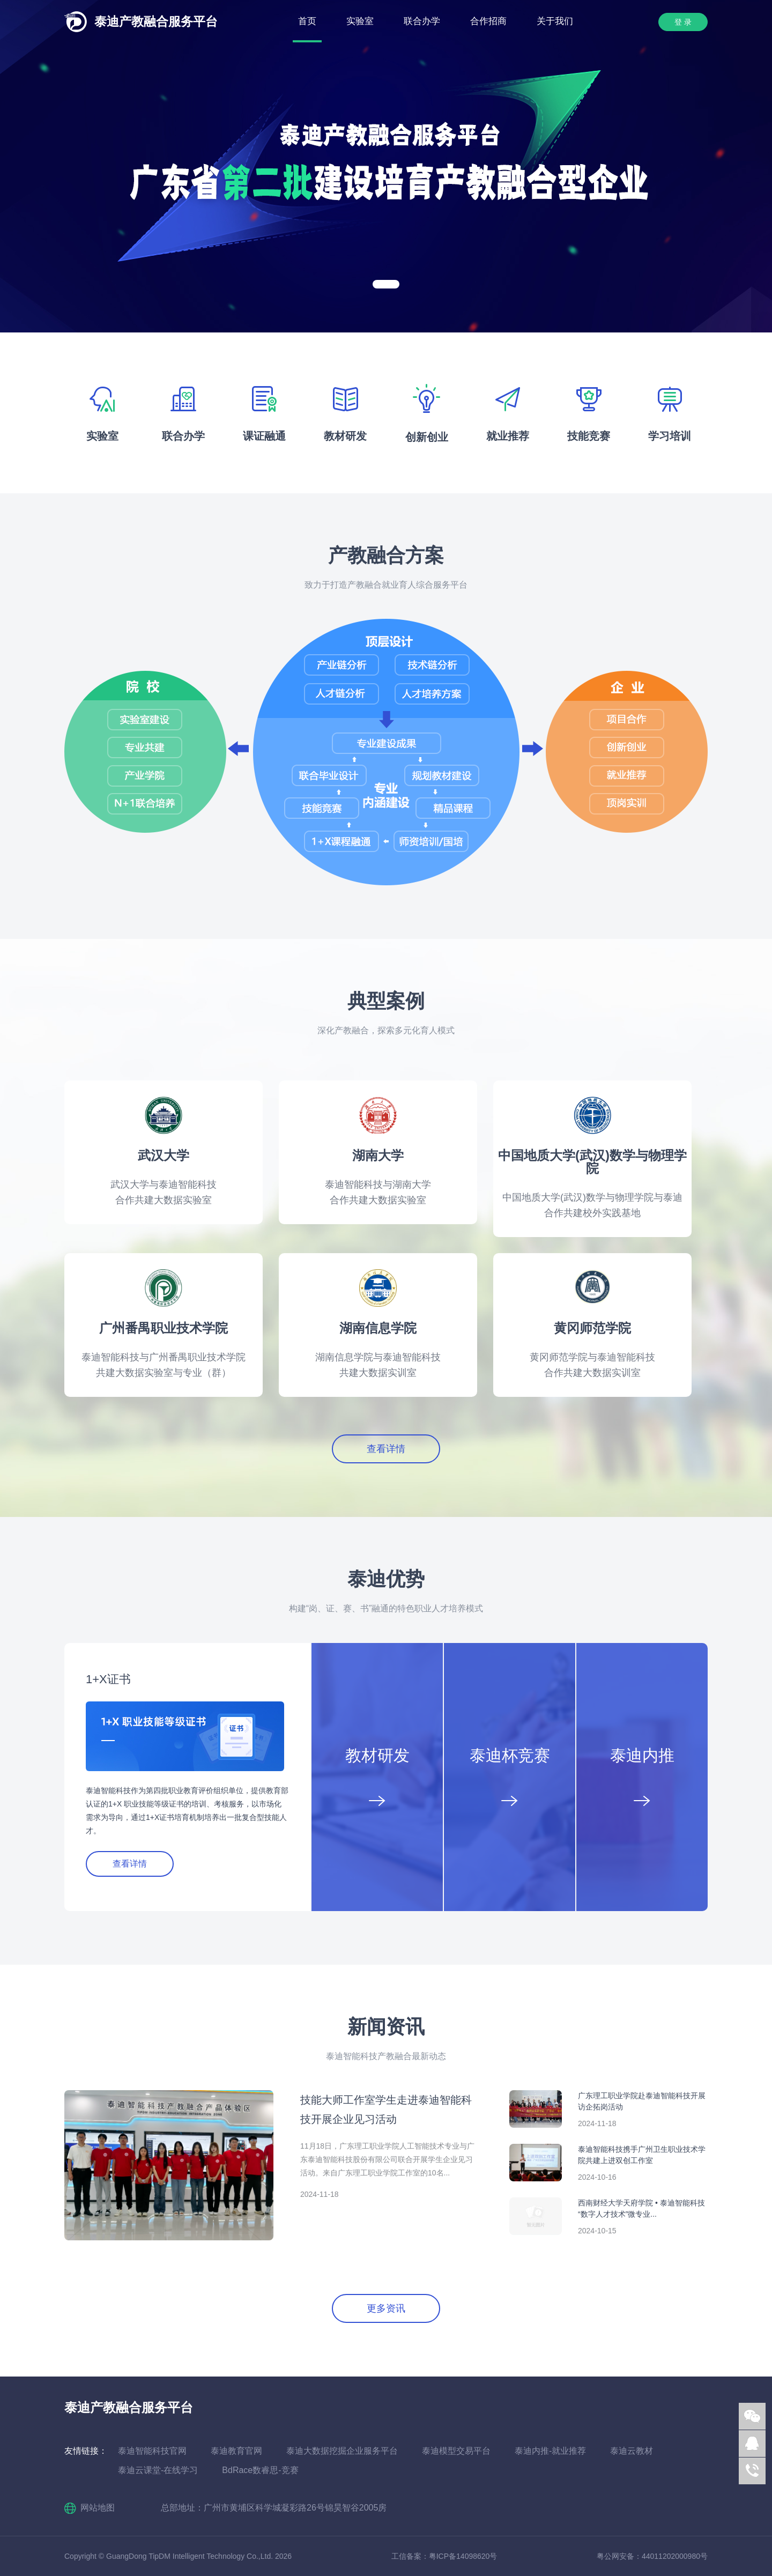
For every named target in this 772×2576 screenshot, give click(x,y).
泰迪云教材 (631, 2450)
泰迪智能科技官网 (152, 2450)
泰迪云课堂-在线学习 (158, 2470)
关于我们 (555, 21)
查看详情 (386, 1449)
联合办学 (422, 21)
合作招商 (488, 21)
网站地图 (97, 2507)
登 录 (683, 22)
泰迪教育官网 (236, 2450)
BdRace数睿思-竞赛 (260, 2470)
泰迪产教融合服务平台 (156, 21)
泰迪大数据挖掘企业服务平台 (342, 2450)
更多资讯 (386, 2308)
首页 (307, 21)
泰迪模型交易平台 (456, 2450)
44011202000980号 (675, 2556)
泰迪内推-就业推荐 (550, 2450)
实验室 (360, 21)
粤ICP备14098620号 (463, 2556)
